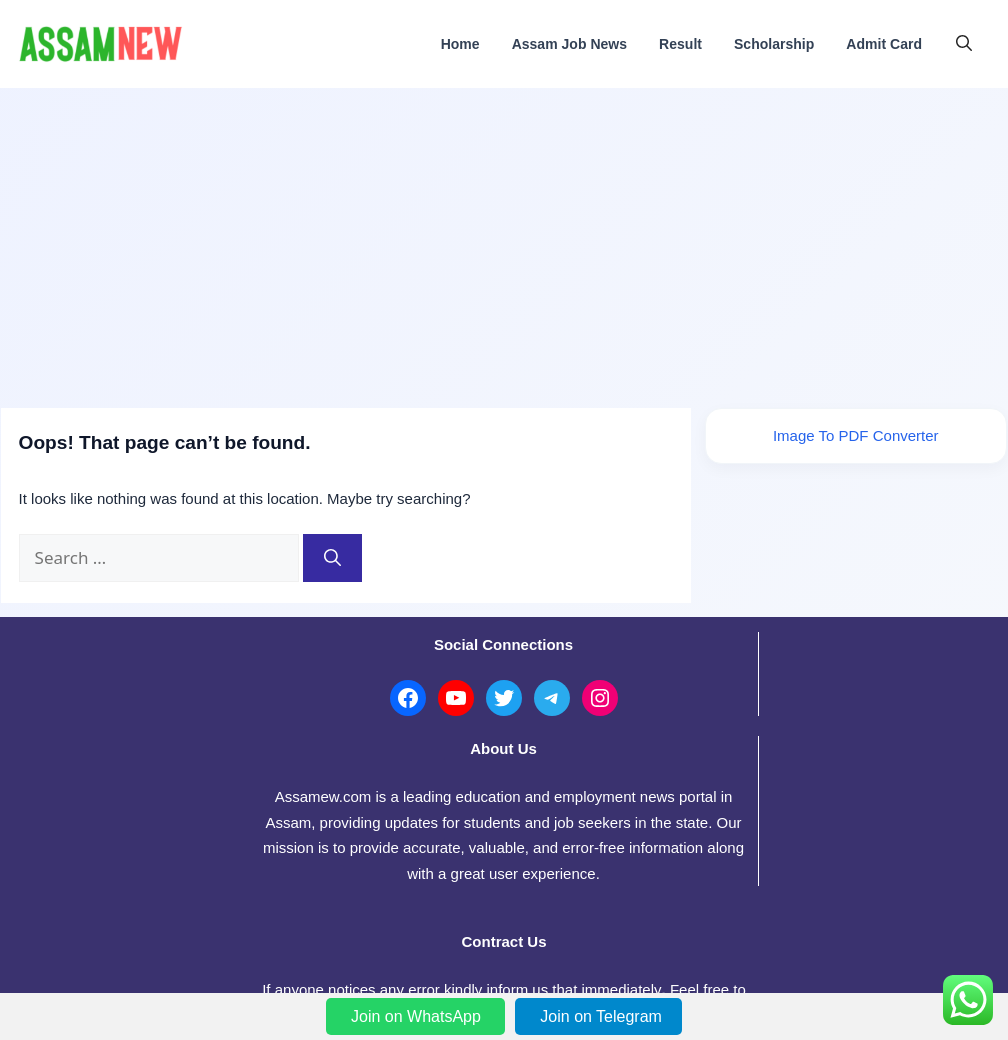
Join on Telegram (601, 1016)
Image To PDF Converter (857, 439)
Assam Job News (569, 44)
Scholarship (774, 44)
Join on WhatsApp (418, 1016)
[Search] (331, 556)
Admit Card (884, 44)
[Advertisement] (504, 238)
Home (460, 44)
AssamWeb (468, 988)
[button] (964, 44)
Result (680, 44)
